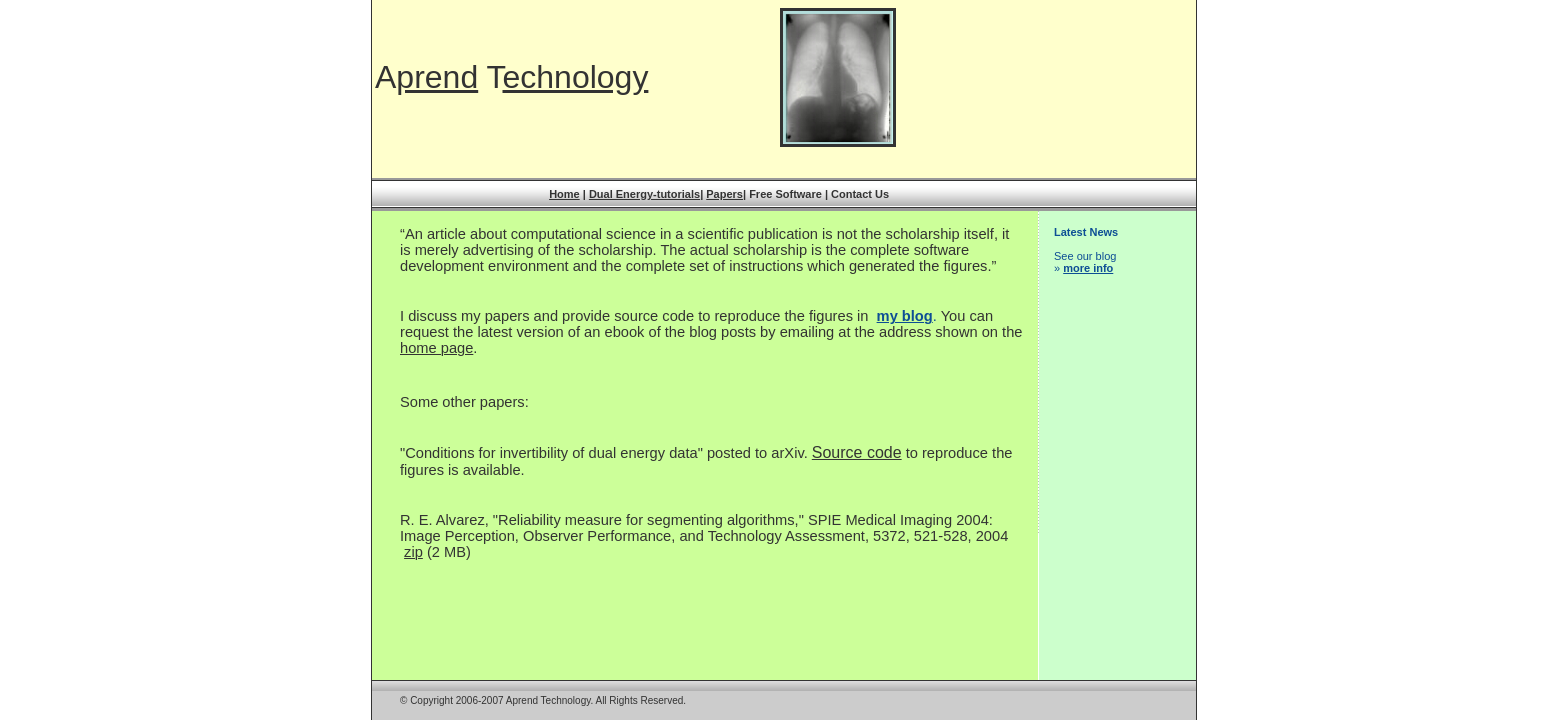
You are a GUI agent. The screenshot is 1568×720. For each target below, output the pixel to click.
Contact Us (860, 194)
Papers (724, 194)
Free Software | (790, 194)
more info (1088, 268)
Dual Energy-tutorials (644, 194)
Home (564, 194)
